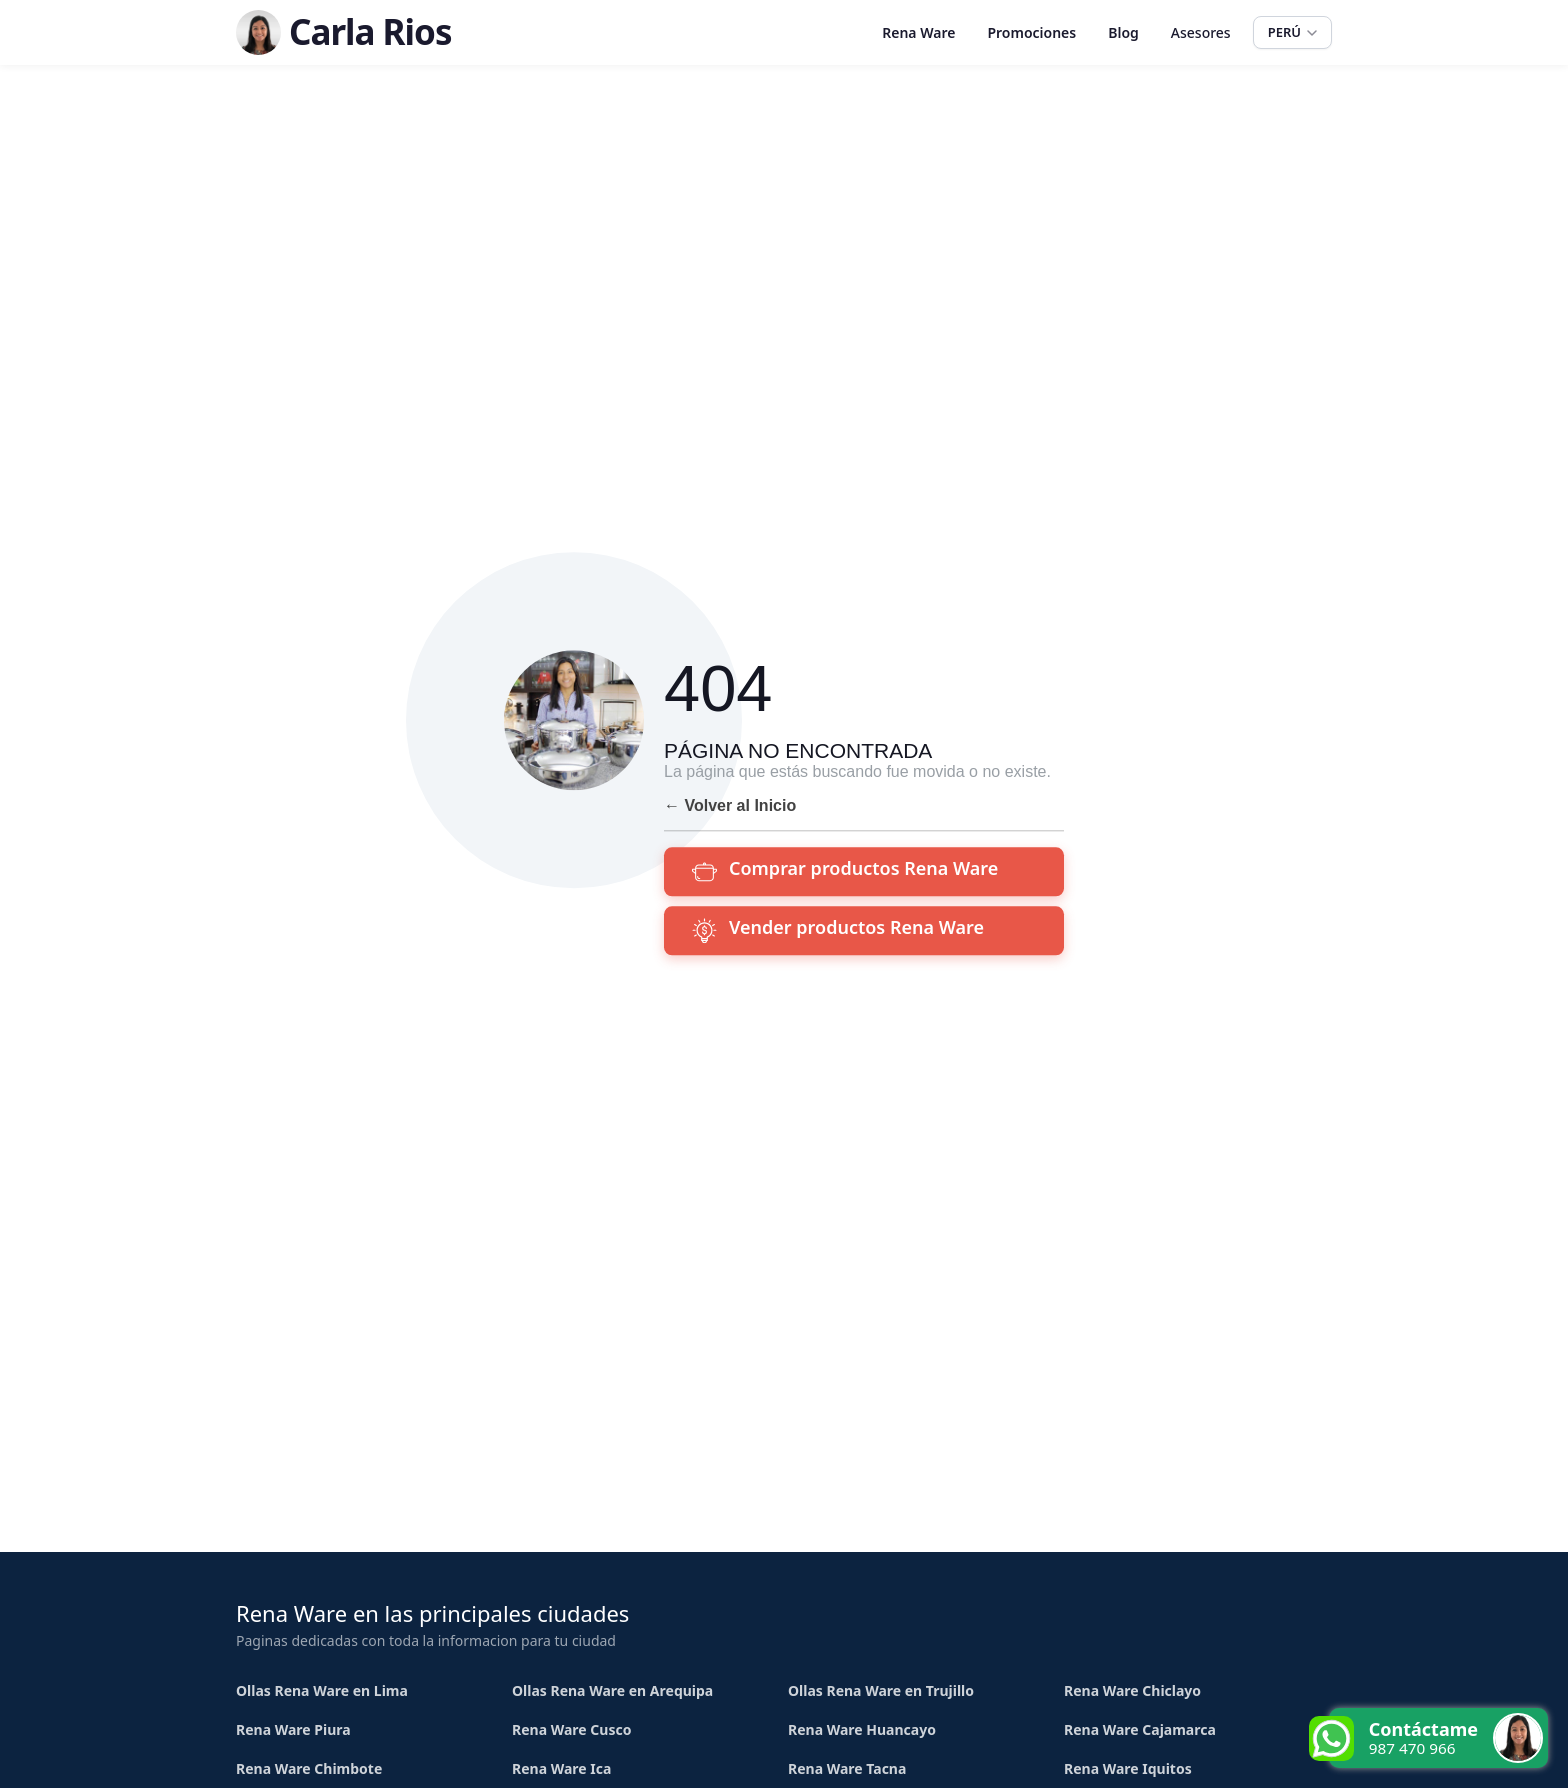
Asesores (1201, 32)
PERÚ (1292, 32)
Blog (1123, 32)
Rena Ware (918, 32)
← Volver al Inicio (730, 805)
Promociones (1031, 32)
